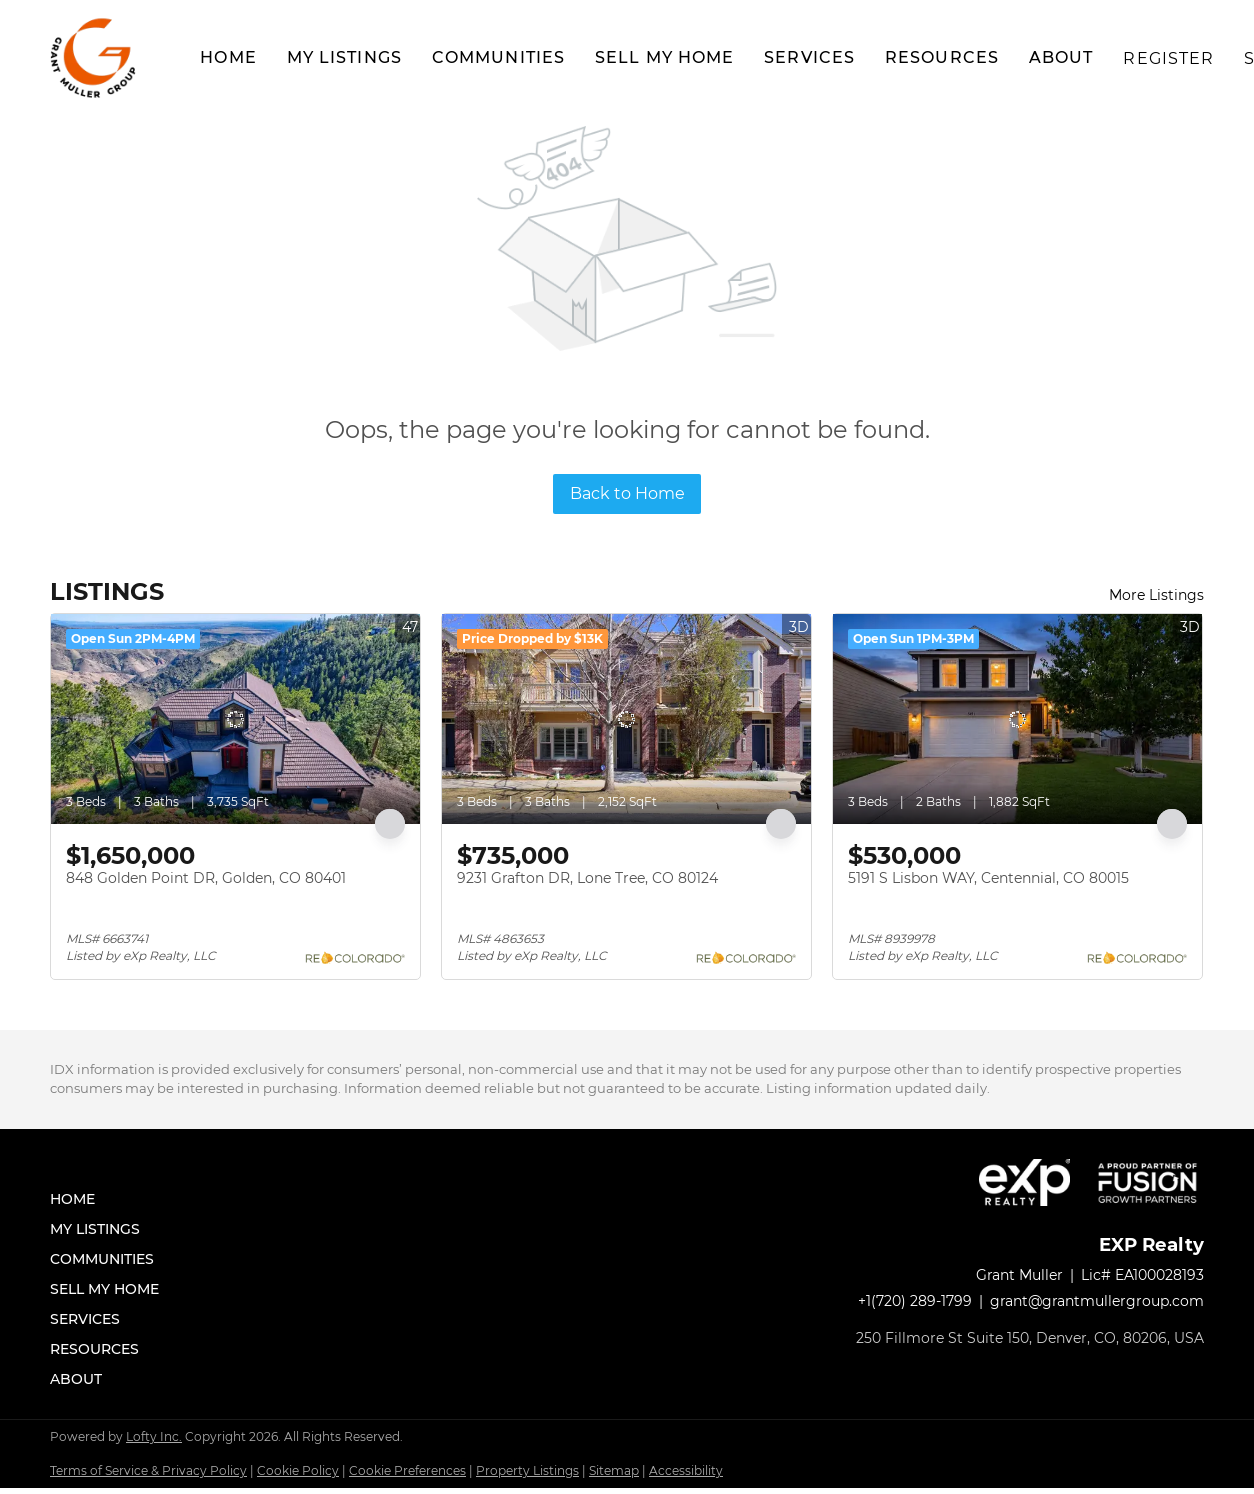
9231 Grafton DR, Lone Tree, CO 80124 (587, 878)
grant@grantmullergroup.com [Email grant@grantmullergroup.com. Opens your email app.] (1097, 1310)
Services (809, 57)
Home (228, 57)
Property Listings (527, 1476)
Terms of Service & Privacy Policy (148, 1476)
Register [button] (1168, 58)
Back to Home (627, 493)
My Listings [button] (344, 57)
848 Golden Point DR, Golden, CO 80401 (206, 878)
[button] (95, 58)
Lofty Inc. (154, 1442)
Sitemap (614, 1476)
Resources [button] (942, 57)
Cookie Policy (298, 1476)
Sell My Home (664, 57)
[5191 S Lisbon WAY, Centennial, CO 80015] (1017, 719)
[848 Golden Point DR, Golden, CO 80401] (235, 719)
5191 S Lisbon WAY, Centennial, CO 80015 (988, 878)
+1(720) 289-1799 (915, 1310)
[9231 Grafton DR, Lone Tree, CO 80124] (626, 719)
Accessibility (686, 1476)
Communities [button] (498, 57)
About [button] (1061, 57)
